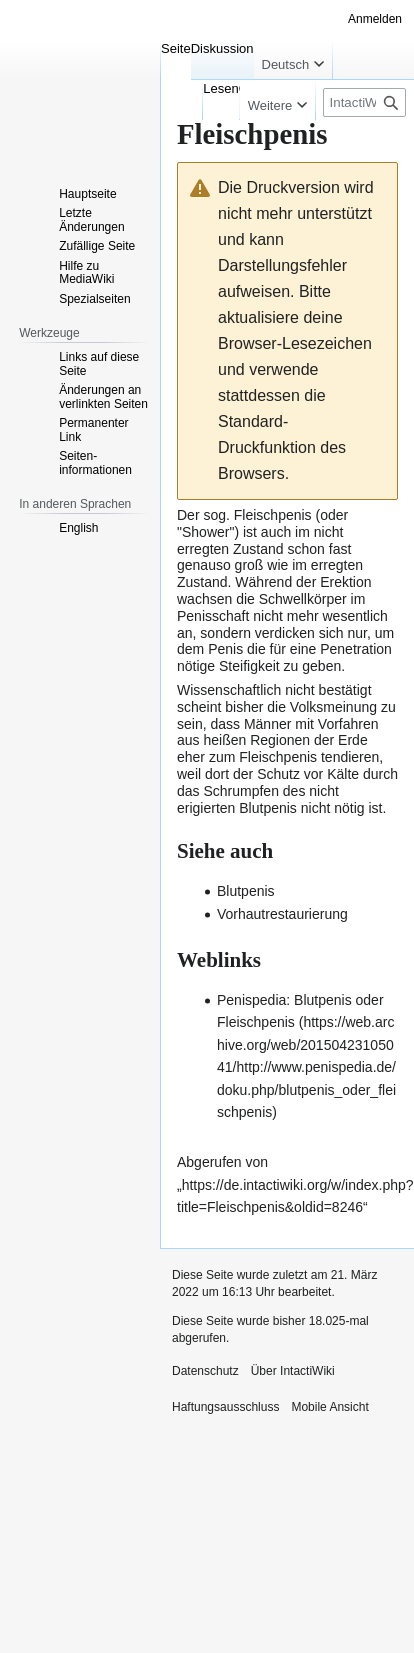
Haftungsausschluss (225, 1407)
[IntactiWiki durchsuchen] (364, 102)
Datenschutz (205, 1371)
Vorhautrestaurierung (282, 914)
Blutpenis (268, 808)
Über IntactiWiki (293, 1371)
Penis (225, 649)
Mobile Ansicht (329, 1407)
